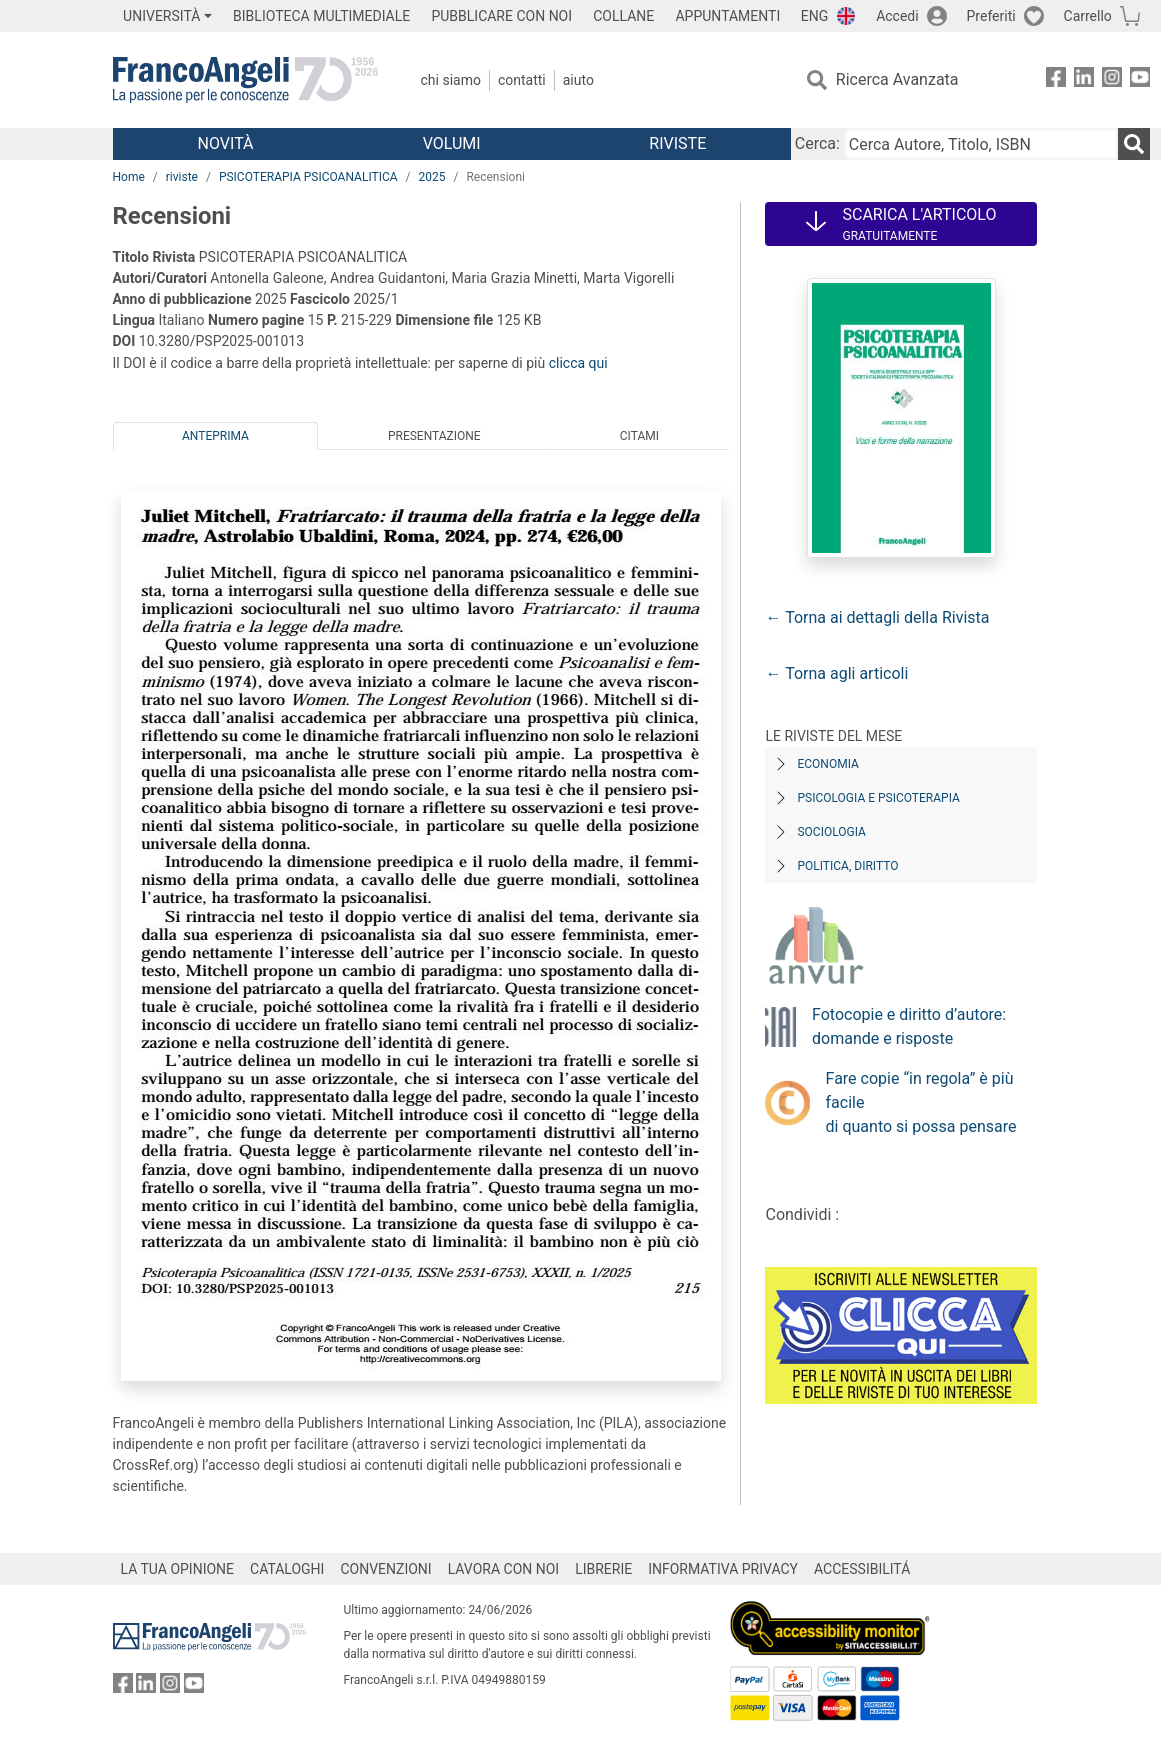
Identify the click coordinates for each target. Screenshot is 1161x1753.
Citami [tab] (639, 436)
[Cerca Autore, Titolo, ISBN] (981, 144)
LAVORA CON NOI (504, 1569)
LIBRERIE (603, 1569)
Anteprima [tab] (215, 436)
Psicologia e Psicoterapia (878, 798)
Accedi (897, 16)
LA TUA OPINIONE (178, 1569)
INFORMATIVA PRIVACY (723, 1569)
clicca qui (578, 363)
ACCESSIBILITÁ (862, 1569)
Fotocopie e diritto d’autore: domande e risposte (909, 1026)
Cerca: (817, 143)
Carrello (1088, 16)
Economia (827, 764)
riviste (182, 177)
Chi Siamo (451, 80)
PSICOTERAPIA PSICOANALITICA (308, 177)
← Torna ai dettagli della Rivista (877, 617)
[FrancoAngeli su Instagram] (1112, 80)
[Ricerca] (1134, 144)
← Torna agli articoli (836, 673)
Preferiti (991, 16)
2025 (432, 177)
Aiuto (578, 80)
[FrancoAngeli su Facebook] (1056, 80)
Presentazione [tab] (434, 436)
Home (129, 177)
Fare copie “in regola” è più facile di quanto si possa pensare (921, 1102)
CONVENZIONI (385, 1569)
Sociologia (831, 832)
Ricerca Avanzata (897, 79)
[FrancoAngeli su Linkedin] (1084, 80)
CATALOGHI (287, 1569)
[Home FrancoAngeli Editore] (245, 80)
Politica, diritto (847, 866)
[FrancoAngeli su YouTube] (1140, 80)
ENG (814, 16)
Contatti (522, 80)
